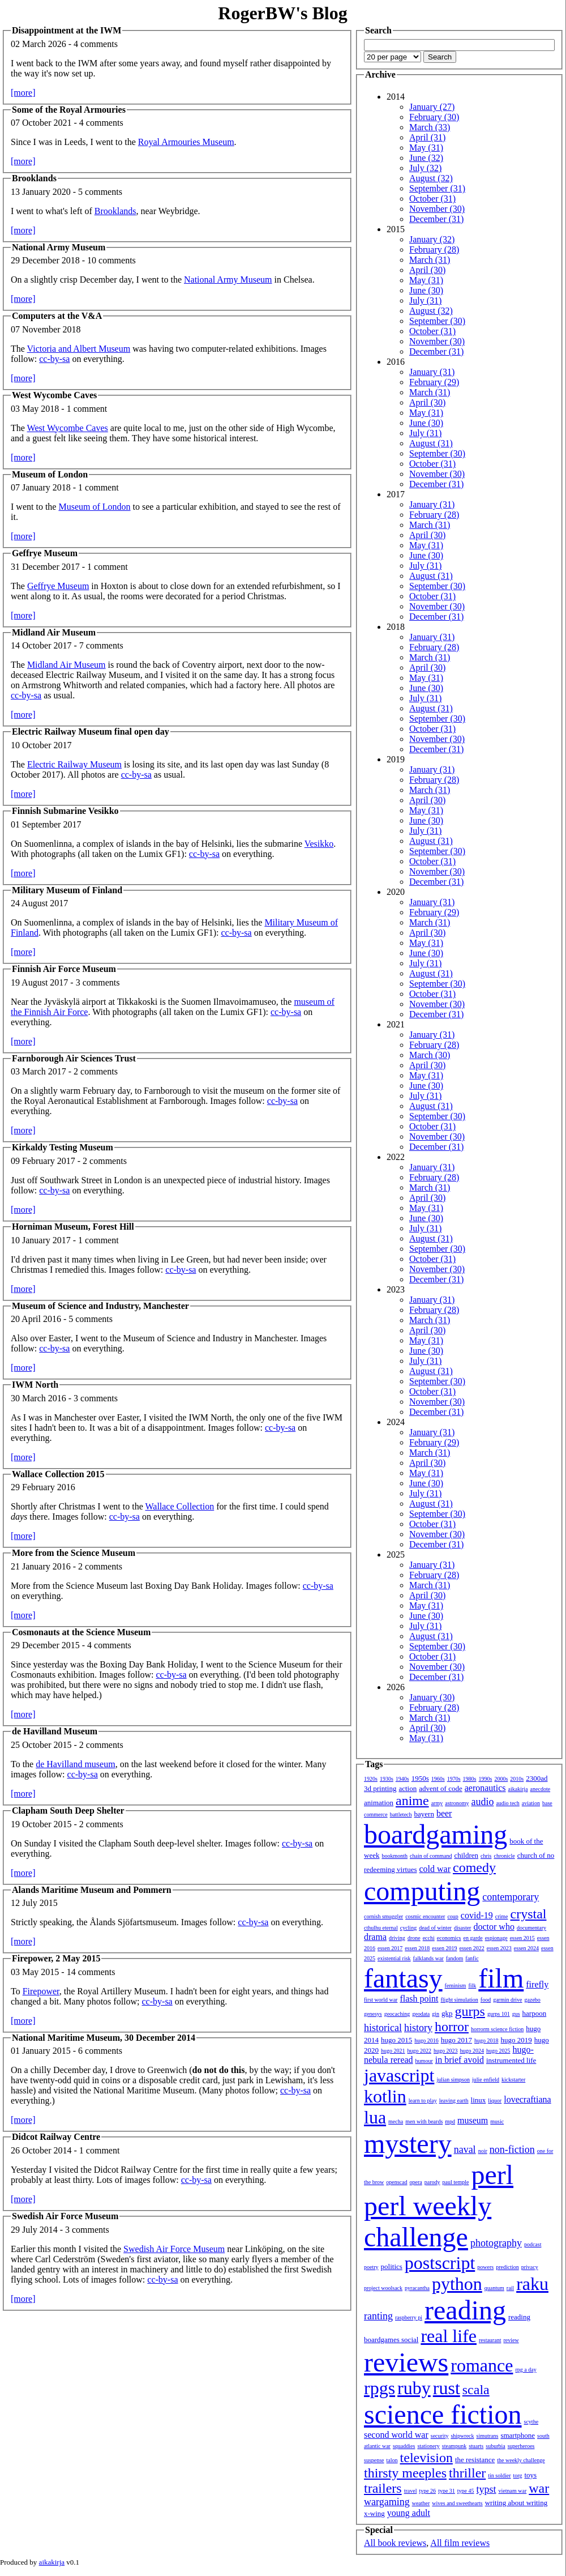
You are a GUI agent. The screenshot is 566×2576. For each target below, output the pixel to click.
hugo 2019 (516, 2040)
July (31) (425, 300)
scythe (531, 2422)
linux (478, 2100)
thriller (467, 2473)
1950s (420, 1778)
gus (516, 2014)
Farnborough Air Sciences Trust (74, 1058)
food (486, 2000)
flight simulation (459, 2000)
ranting (378, 2316)
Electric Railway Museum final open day (90, 731)
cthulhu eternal (381, 1928)
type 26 (427, 2491)
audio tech (507, 1803)
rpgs (379, 2388)
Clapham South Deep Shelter (68, 1810)
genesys (373, 2014)
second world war (396, 2434)
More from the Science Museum (73, 1553)
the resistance (475, 2459)
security (440, 2436)
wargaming (387, 2501)
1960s (438, 1779)
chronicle (504, 1856)
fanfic (471, 1958)
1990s (485, 1779)
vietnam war (513, 2491)
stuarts (476, 2446)
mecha (395, 2121)
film (501, 1978)
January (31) (431, 372)
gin (435, 2014)
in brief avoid (459, 2060)
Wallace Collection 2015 (58, 1474)
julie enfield (485, 2079)
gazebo (533, 2000)
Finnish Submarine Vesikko (65, 811)
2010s (517, 1779)
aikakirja (518, 1789)
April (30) (427, 270)
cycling (408, 1928)
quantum (494, 2288)
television (426, 2457)
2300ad (536, 1778)
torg (517, 2475)
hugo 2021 (393, 2051)
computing (422, 1891)
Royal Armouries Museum (186, 142)
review (510, 2340)
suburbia (495, 2446)
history (418, 2027)
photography (496, 2243)
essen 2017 (390, 1948)
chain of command (431, 1856)
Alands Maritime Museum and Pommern (91, 1890)
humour (424, 2061)
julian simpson (453, 2079)
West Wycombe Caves (54, 395)
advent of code (440, 1788)
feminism (455, 1985)
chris (486, 1856)
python (457, 2284)
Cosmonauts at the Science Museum (81, 1632)
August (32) (431, 178)
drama (375, 1937)
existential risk (394, 1958)
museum (472, 2120)
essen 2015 (522, 1938)
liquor (494, 2100)
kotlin (385, 2096)
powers (485, 2267)
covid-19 (477, 1915)
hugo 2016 (426, 2040)
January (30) (431, 1697)
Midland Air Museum (54, 632)
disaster (462, 1928)
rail (510, 2288)
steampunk (454, 2446)
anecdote (540, 1789)
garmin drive (507, 2000)
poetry (371, 2267)
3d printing (380, 1788)
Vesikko (319, 843)
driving (397, 1938)
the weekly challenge (520, 2460)
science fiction (443, 2414)
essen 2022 (472, 1948)
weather (421, 2503)
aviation (531, 1803)
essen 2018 (417, 1948)
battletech (401, 1814)
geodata (421, 2014)
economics (449, 1938)
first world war (380, 2000)
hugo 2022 (420, 2051)
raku (532, 2284)
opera (416, 2182)
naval (465, 2149)
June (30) (426, 290)
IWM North (35, 1384)
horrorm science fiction (497, 2029)
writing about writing (516, 2502)
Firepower (41, 1991)
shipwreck (462, 2436)
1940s (402, 1779)
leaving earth (454, 2100)
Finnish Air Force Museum (64, 969)
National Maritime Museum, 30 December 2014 (103, 2037)
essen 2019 (444, 1948)
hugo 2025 (498, 2051)
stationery (428, 2446)
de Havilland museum (75, 1764)
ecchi (429, 1938)
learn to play (423, 2100)
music (497, 2121)
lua (375, 2117)
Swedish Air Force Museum (65, 2216)
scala (476, 2389)
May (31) (426, 147)
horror (452, 2026)
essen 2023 (499, 1948)
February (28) (434, 249)
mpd (450, 2121)
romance (482, 2365)
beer (444, 1813)
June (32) (426, 158)
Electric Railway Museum (74, 764)
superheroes (521, 2446)
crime (501, 1916)
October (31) (432, 198)
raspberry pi (408, 2317)
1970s (454, 1779)
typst (486, 2489)
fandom (455, 1958)
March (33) (429, 127)
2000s (501, 1779)
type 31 (446, 2491)
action (407, 1788)
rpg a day (525, 2369)
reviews (406, 2362)
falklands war (428, 1958)
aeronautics (485, 1788)
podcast (533, 2244)
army (437, 1803)
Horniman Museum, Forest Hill (73, 1226)
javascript (399, 2075)
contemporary (510, 1897)
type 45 (465, 2491)
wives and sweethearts (457, 2503)
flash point (419, 1998)
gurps (470, 2011)
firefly (537, 1984)
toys (531, 2475)
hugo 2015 (396, 2040)
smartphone (517, 2435)
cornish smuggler (383, 1916)
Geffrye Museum (45, 553)
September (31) (437, 188)
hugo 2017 (456, 2040)
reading (465, 2310)
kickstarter (513, 2079)
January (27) (431, 107)
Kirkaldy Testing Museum (62, 1147)
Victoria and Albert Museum (79, 348)
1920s (371, 1779)
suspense (374, 2460)
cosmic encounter (425, 1916)
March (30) (429, 1055)
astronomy (457, 1803)
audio (482, 1801)
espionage (496, 1938)
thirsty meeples (405, 2473)
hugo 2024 (472, 2051)
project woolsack (383, 2288)
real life (449, 2336)
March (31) (429, 260)
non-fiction (512, 2149)
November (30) (437, 209)
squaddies (404, 2446)
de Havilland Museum (54, 1731)
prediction (507, 2267)
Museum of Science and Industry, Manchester (100, 1306)
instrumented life (511, 2060)
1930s (386, 1779)
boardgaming (435, 1834)
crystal (529, 1914)
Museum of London (50, 474)
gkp (447, 2013)
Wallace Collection (179, 1506)
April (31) (427, 137)
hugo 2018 (486, 2040)
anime (412, 1800)
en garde (473, 1938)
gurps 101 (498, 2014)
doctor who (493, 1926)
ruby (414, 2388)
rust (446, 2388)
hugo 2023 (446, 2051)
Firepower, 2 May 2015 (56, 1958)
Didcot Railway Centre (56, 2137)
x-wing (374, 2513)
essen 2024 (526, 1948)
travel (410, 2491)
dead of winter (435, 1928)
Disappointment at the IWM (66, 30)
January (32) (431, 239)
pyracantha (417, 2288)
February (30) (434, 117)
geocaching (397, 2014)
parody (432, 2182)
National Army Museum (58, 247)
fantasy (403, 1978)
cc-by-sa (54, 359)
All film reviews (460, 2543)
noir (482, 2151)
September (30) (437, 321)
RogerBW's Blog (282, 13)
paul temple (456, 2182)
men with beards (424, 2121)
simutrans (488, 2436)
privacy (529, 2267)
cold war (435, 1869)
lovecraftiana (527, 2099)
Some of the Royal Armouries (69, 109)
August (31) (431, 443)
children (466, 1855)
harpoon (534, 2013)
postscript (440, 2263)
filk (472, 1985)
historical (383, 2027)
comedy (474, 1867)
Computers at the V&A (57, 316)
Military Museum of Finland (67, 890)
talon (392, 2460)
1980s (470, 1779)
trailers (383, 2488)
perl (492, 2175)
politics (391, 2266)
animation (378, 1802)
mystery (408, 2144)
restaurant (490, 2340)
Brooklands (34, 178)
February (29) (434, 382)
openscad (396, 2182)
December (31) (436, 219)
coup (452, 1916)
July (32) (425, 168)
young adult (408, 2513)
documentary (531, 1928)
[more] (23, 92)
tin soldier (499, 2475)
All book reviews (395, 2543)
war (539, 2488)
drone (414, 1938)
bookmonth (394, 1856)
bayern (424, 1814)
